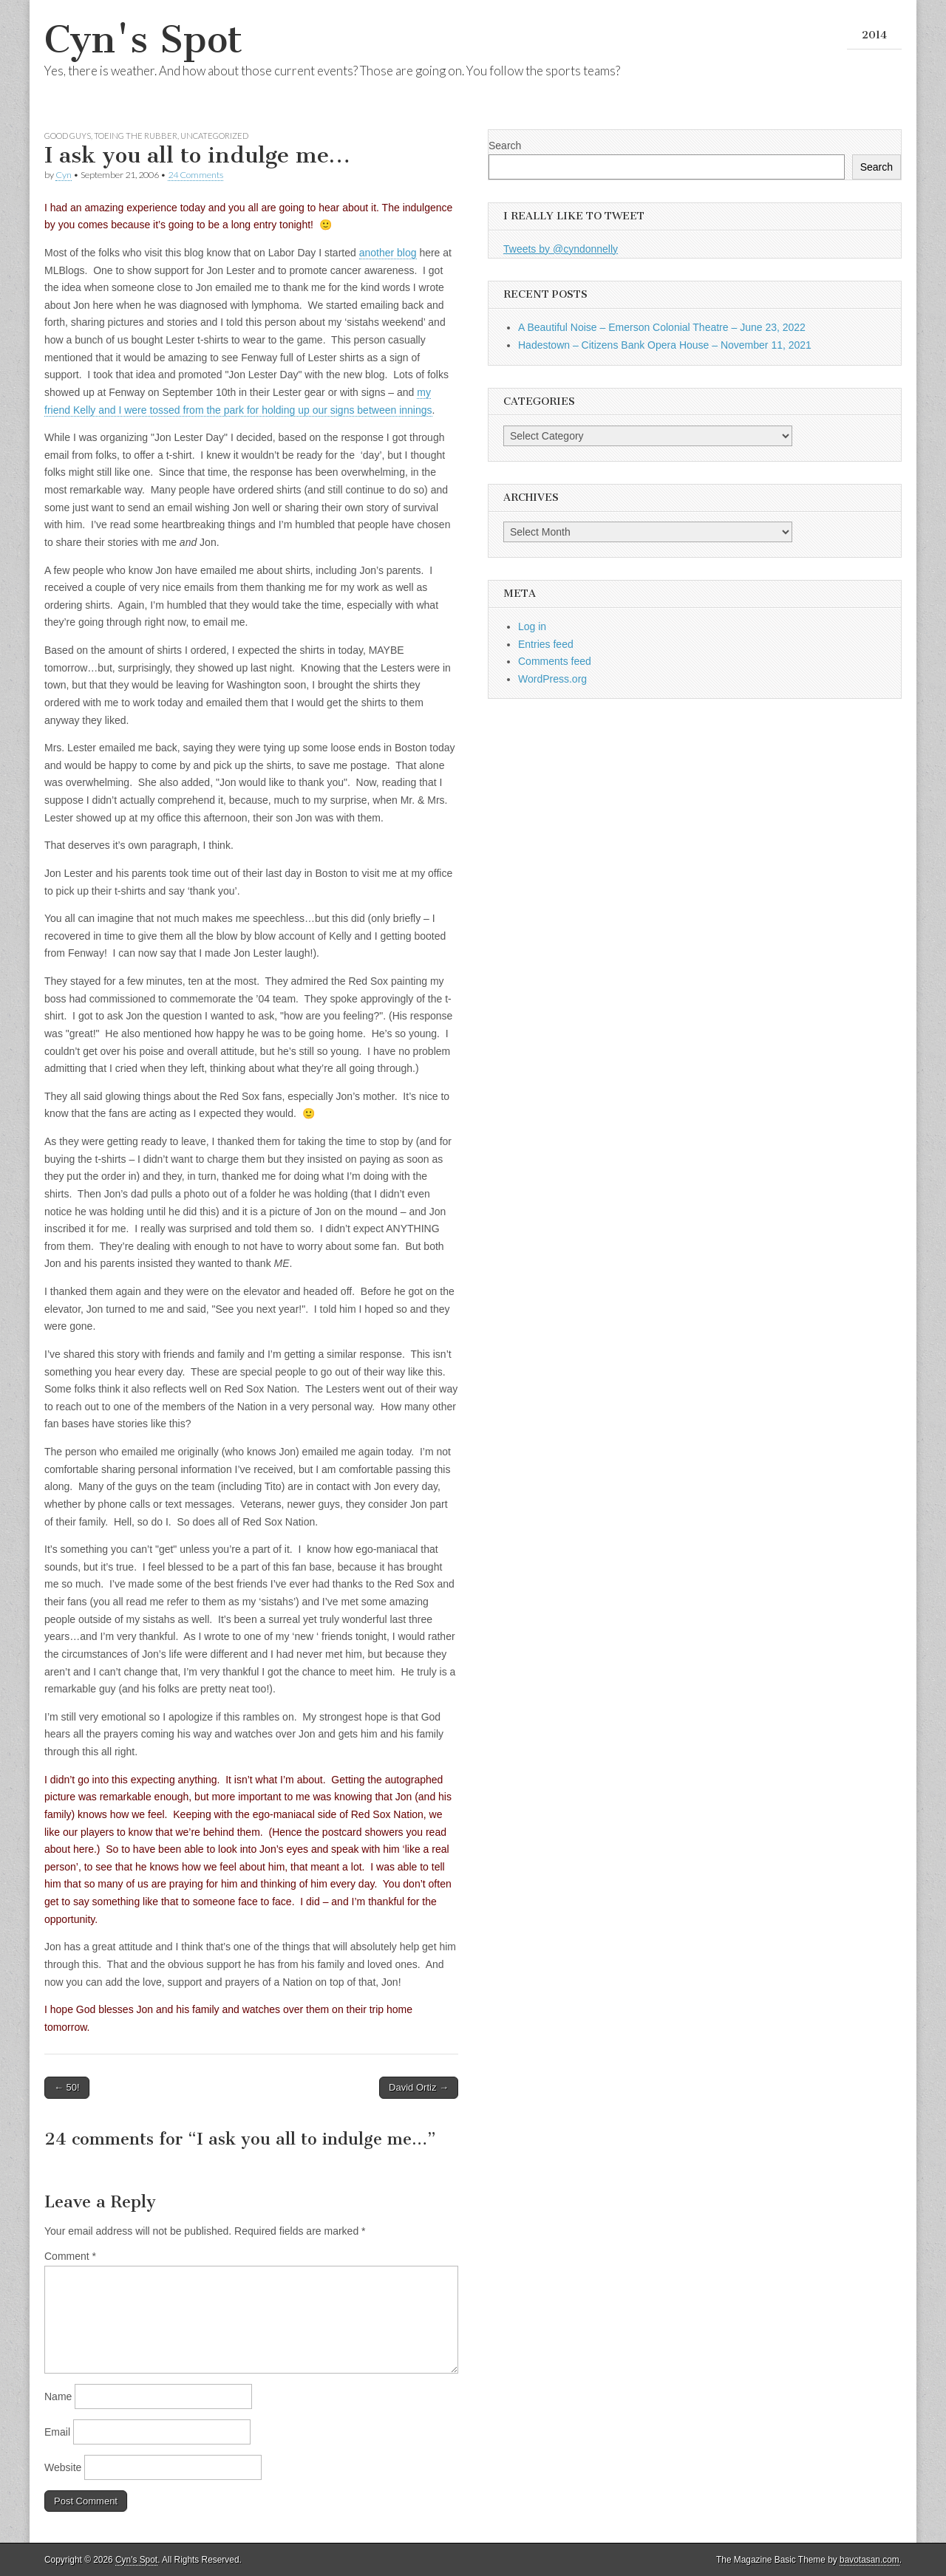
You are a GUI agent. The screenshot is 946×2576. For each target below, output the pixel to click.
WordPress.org (552, 679)
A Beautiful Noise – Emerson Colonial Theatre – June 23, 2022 (662, 327)
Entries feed (546, 644)
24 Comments (195, 174)
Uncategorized (214, 135)
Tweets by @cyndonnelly (560, 249)
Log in (532, 626)
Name (58, 2396)
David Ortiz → (419, 2087)
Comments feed (554, 661)
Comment (70, 2256)
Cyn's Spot (143, 39)
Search (505, 145)
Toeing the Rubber (135, 135)
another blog (388, 253)
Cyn (63, 174)
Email (57, 2432)
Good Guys (67, 135)
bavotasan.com (869, 2560)
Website (62, 2467)
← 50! (67, 2087)
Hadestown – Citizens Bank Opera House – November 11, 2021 (664, 345)
